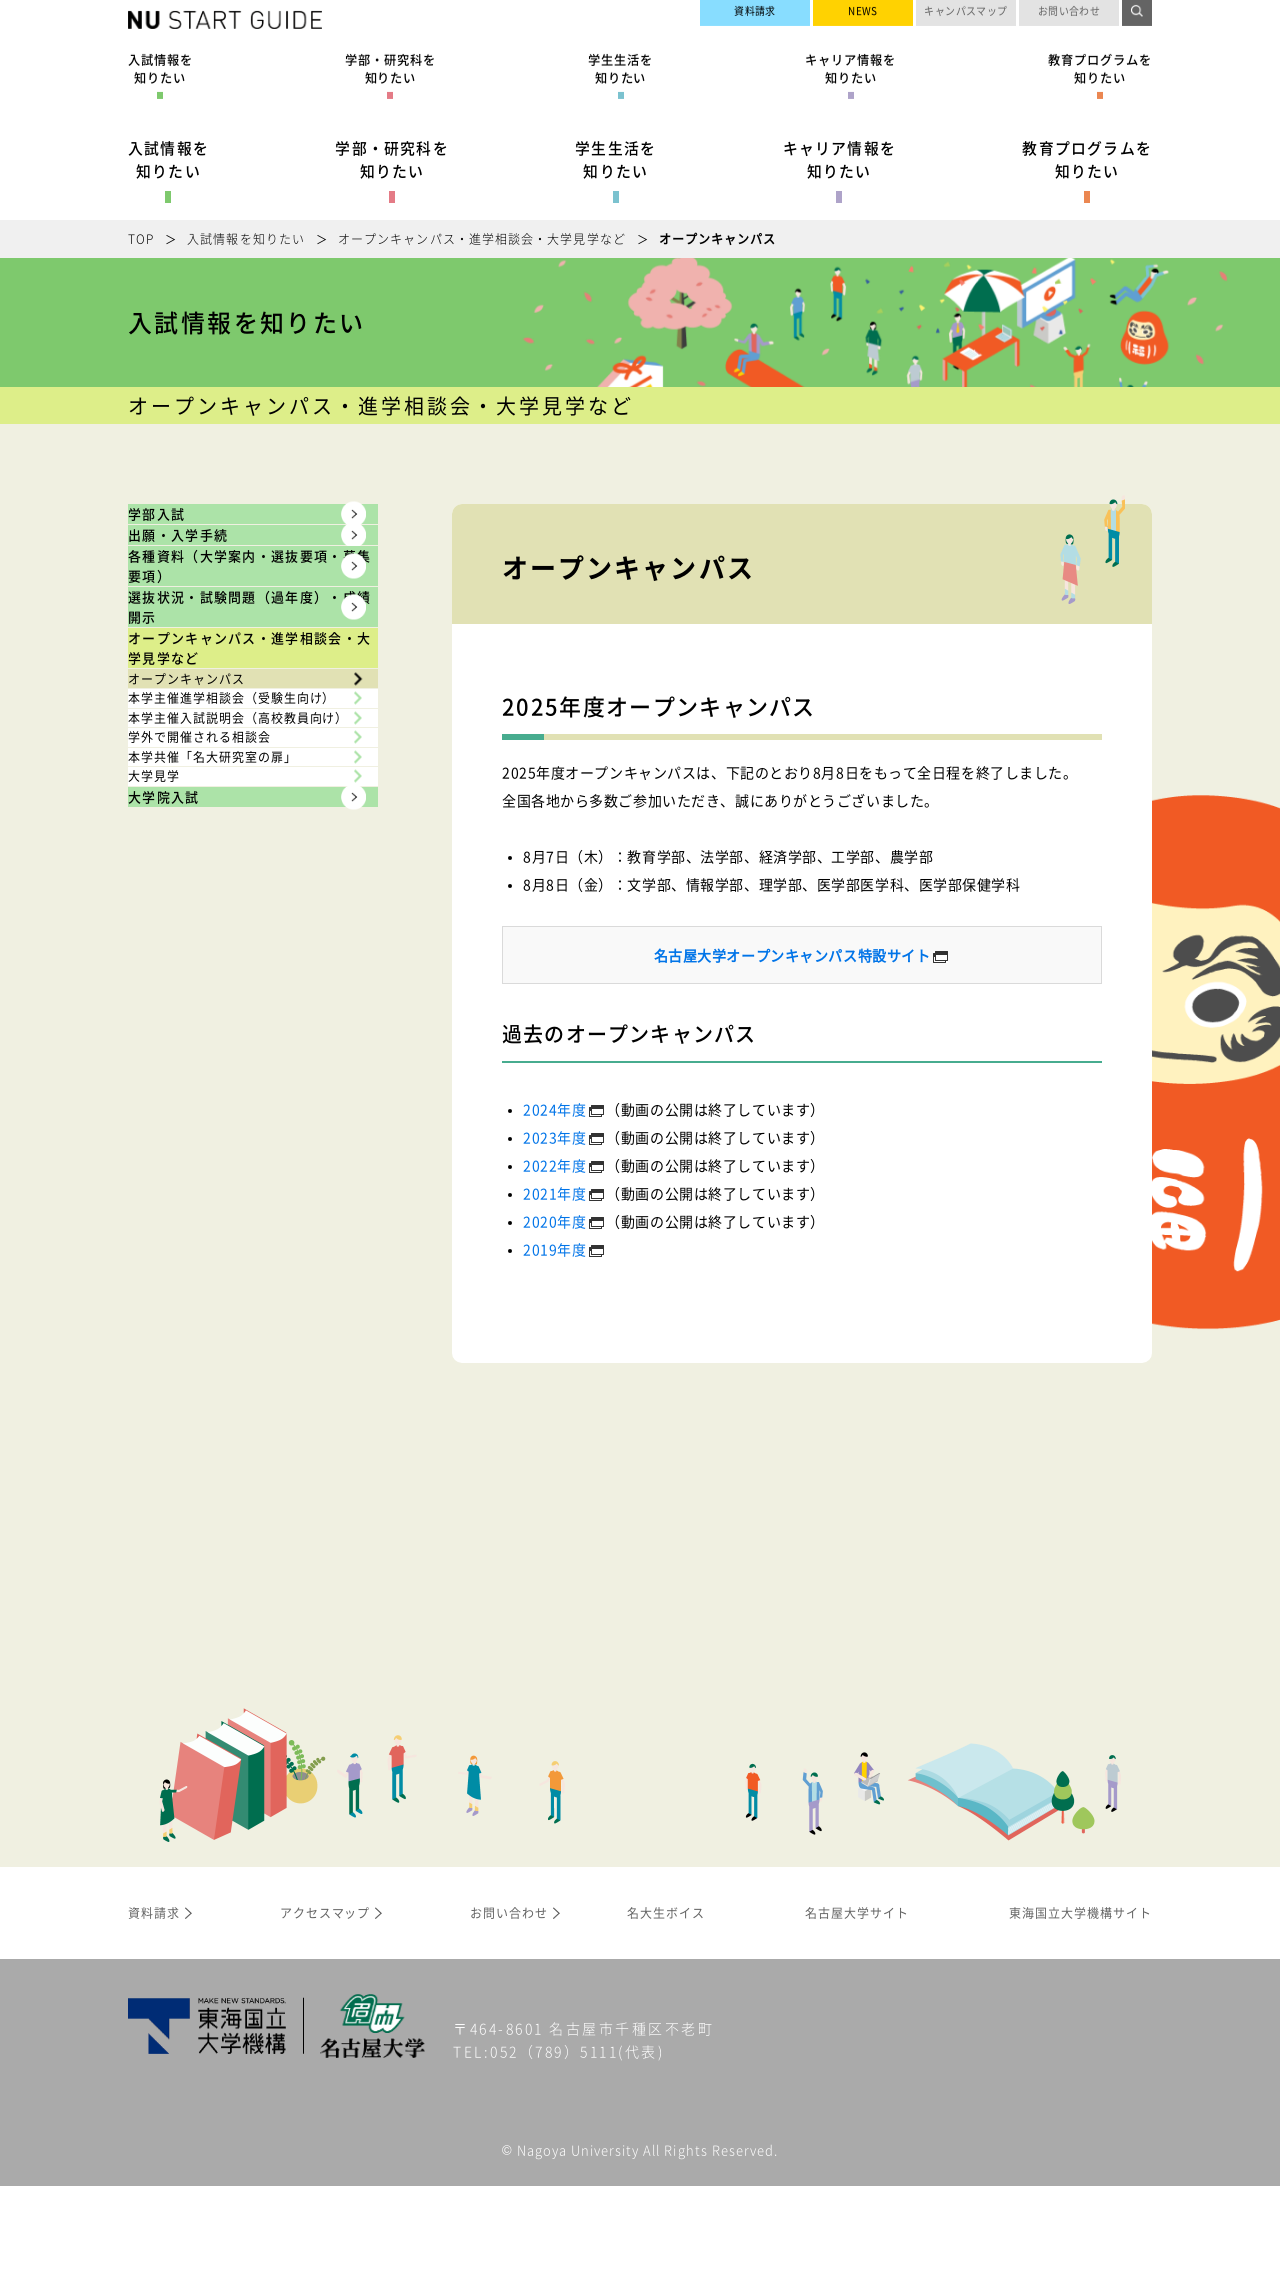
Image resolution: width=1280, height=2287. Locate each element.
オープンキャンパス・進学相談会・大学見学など (482, 238)
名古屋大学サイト (1071, 52)
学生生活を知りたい (615, 159)
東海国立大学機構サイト (1051, 76)
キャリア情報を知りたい (839, 159)
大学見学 (173, 1369)
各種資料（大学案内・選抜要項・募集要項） (227, 691)
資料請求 (755, 15)
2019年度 (554, 1249)
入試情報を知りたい (168, 159)
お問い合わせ (1069, 15)
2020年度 (554, 1221)
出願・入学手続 (217, 600)
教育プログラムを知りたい (1087, 159)
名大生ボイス (666, 2013)
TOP (141, 238)
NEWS (863, 15)
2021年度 (554, 1193)
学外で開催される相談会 (226, 1248)
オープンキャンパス (211, 1023)
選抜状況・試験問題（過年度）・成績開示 (227, 811)
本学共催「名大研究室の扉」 (241, 1309)
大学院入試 (197, 1431)
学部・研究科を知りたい (391, 159)
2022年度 (554, 1165)
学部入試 (187, 535)
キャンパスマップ (966, 15)
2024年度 (554, 1109)
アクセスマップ (325, 2013)
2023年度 (554, 1137)
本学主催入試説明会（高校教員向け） (241, 1177)
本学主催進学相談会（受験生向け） (241, 1095)
